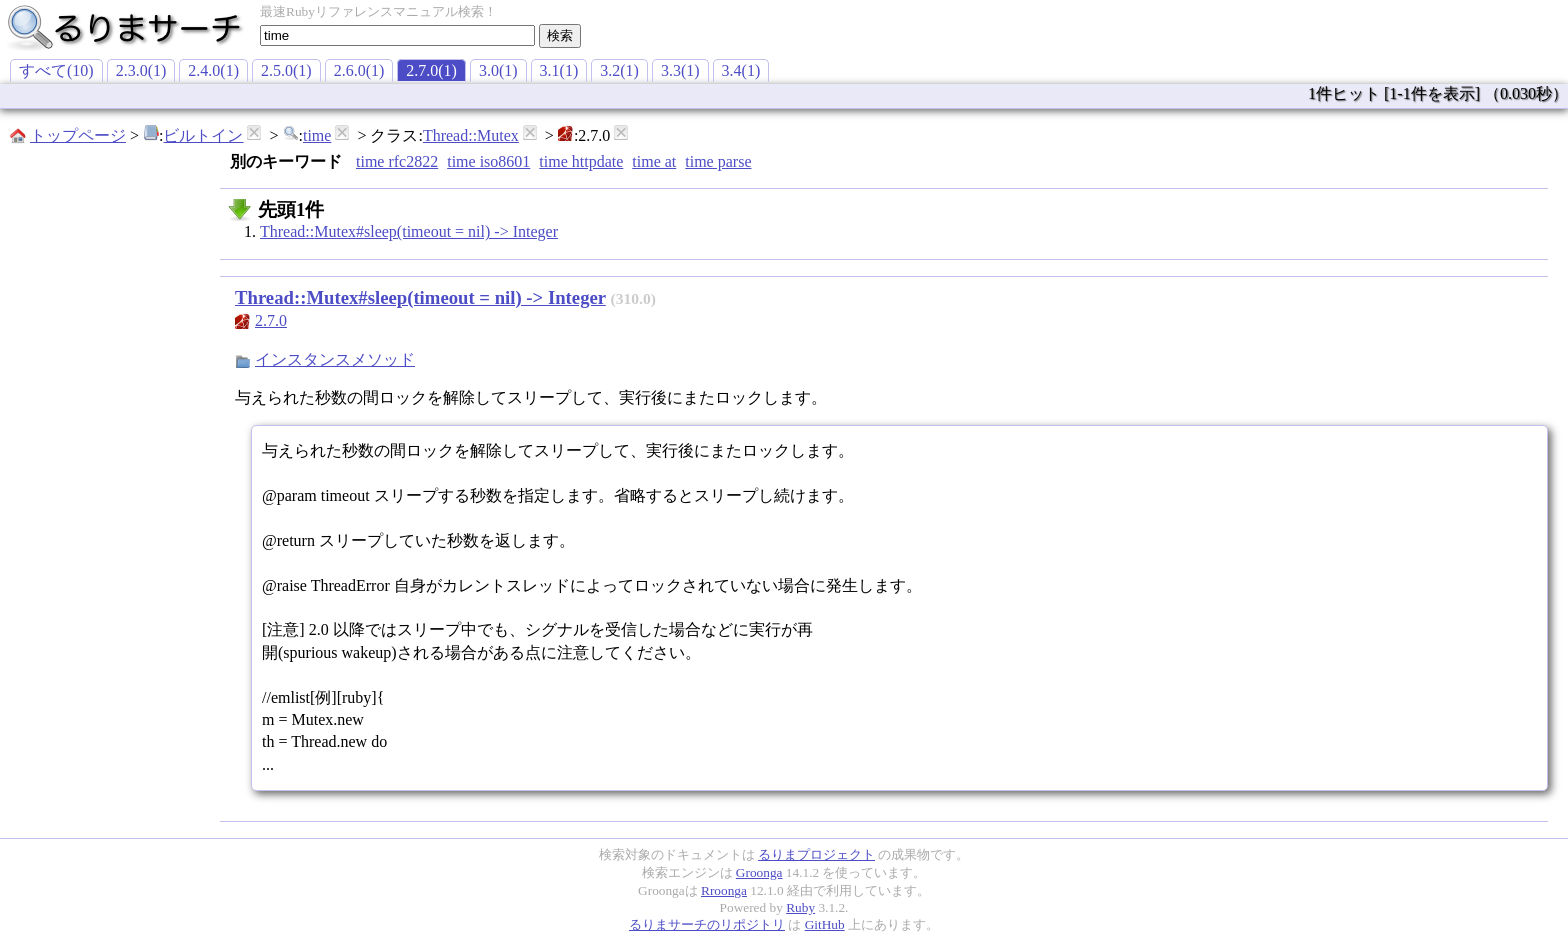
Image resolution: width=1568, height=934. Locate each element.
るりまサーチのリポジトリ (707, 924)
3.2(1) (619, 70)
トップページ (78, 135)
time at (654, 161)
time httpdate (581, 161)
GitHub (825, 924)
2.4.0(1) (213, 70)
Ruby (800, 907)
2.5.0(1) (286, 70)
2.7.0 (271, 320)
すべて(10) (56, 70)
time (317, 135)
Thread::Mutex (471, 135)
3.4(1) (741, 70)
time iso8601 (488, 161)
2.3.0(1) (141, 70)
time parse (718, 161)
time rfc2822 (397, 161)
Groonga (759, 872)
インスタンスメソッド (335, 359)
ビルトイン (203, 135)
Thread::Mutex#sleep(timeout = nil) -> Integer (409, 231)
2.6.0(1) (359, 70)
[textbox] (397, 35)
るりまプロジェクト (816, 854)
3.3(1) (680, 70)
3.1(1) (559, 70)
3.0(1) (498, 70)
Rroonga (724, 890)
